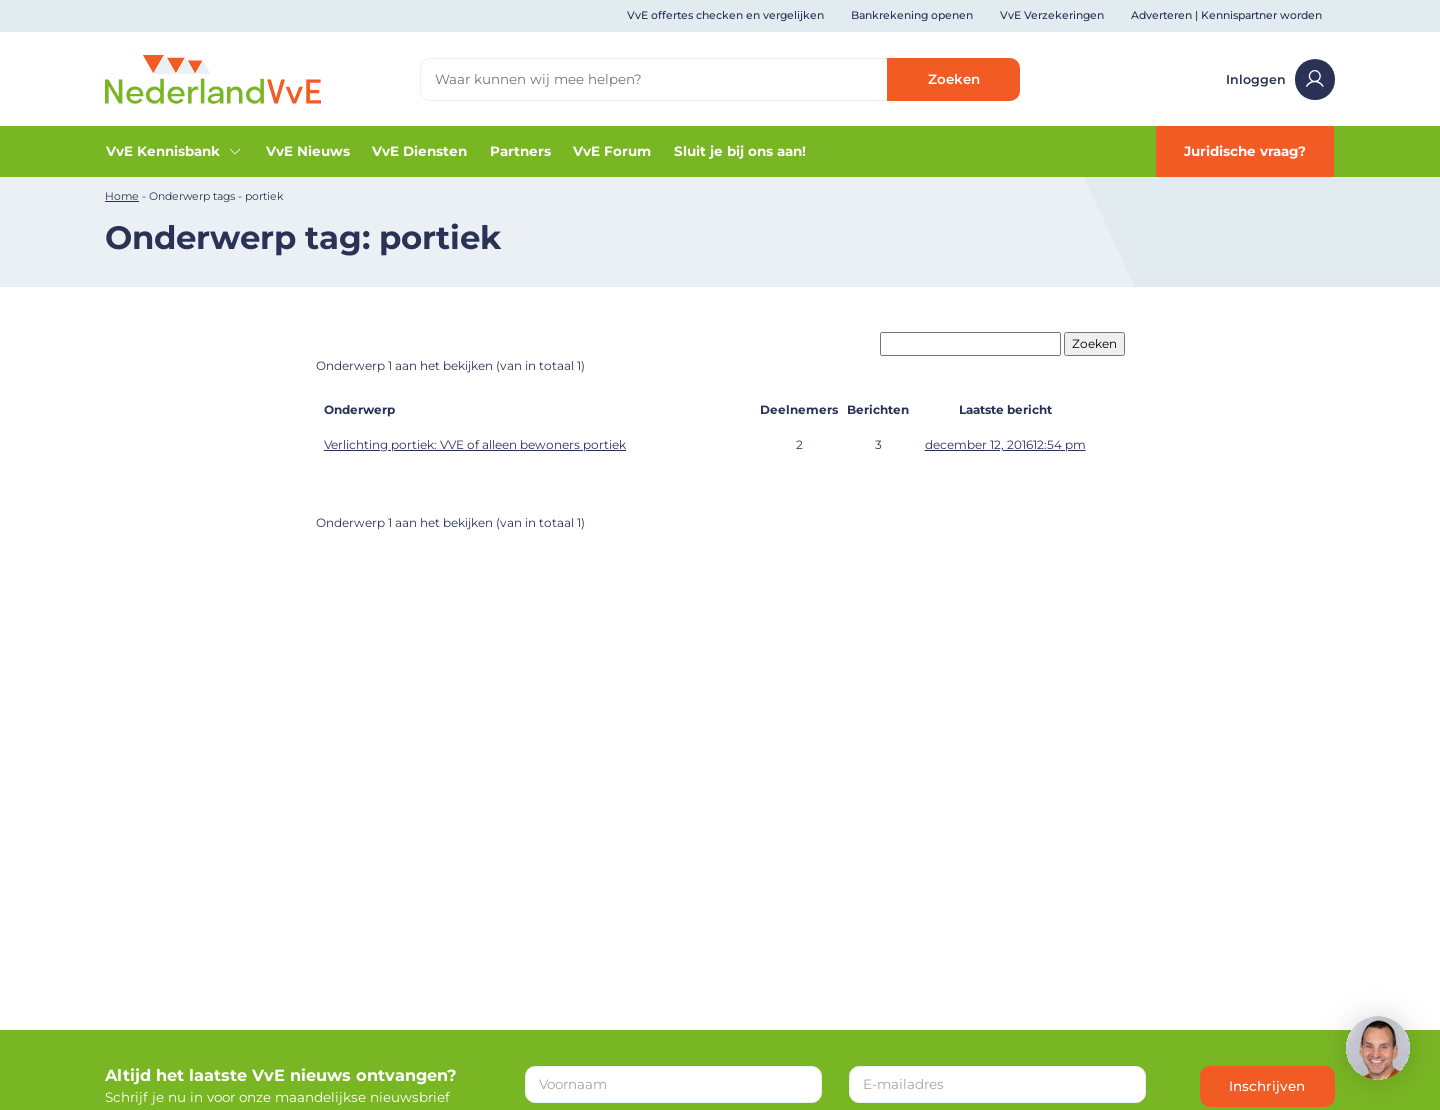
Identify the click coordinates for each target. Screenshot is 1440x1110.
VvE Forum (612, 151)
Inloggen (1281, 79)
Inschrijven (1267, 1086)
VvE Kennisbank (174, 151)
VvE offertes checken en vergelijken (725, 15)
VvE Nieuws (308, 151)
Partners (520, 151)
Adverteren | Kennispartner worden (1226, 15)
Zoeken (954, 79)
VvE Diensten (419, 151)
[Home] (213, 78)
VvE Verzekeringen (1052, 15)
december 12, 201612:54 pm (1005, 444)
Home (122, 196)
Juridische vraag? (1245, 151)
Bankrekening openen (912, 15)
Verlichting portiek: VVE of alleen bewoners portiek (475, 444)
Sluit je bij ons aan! (740, 151)
